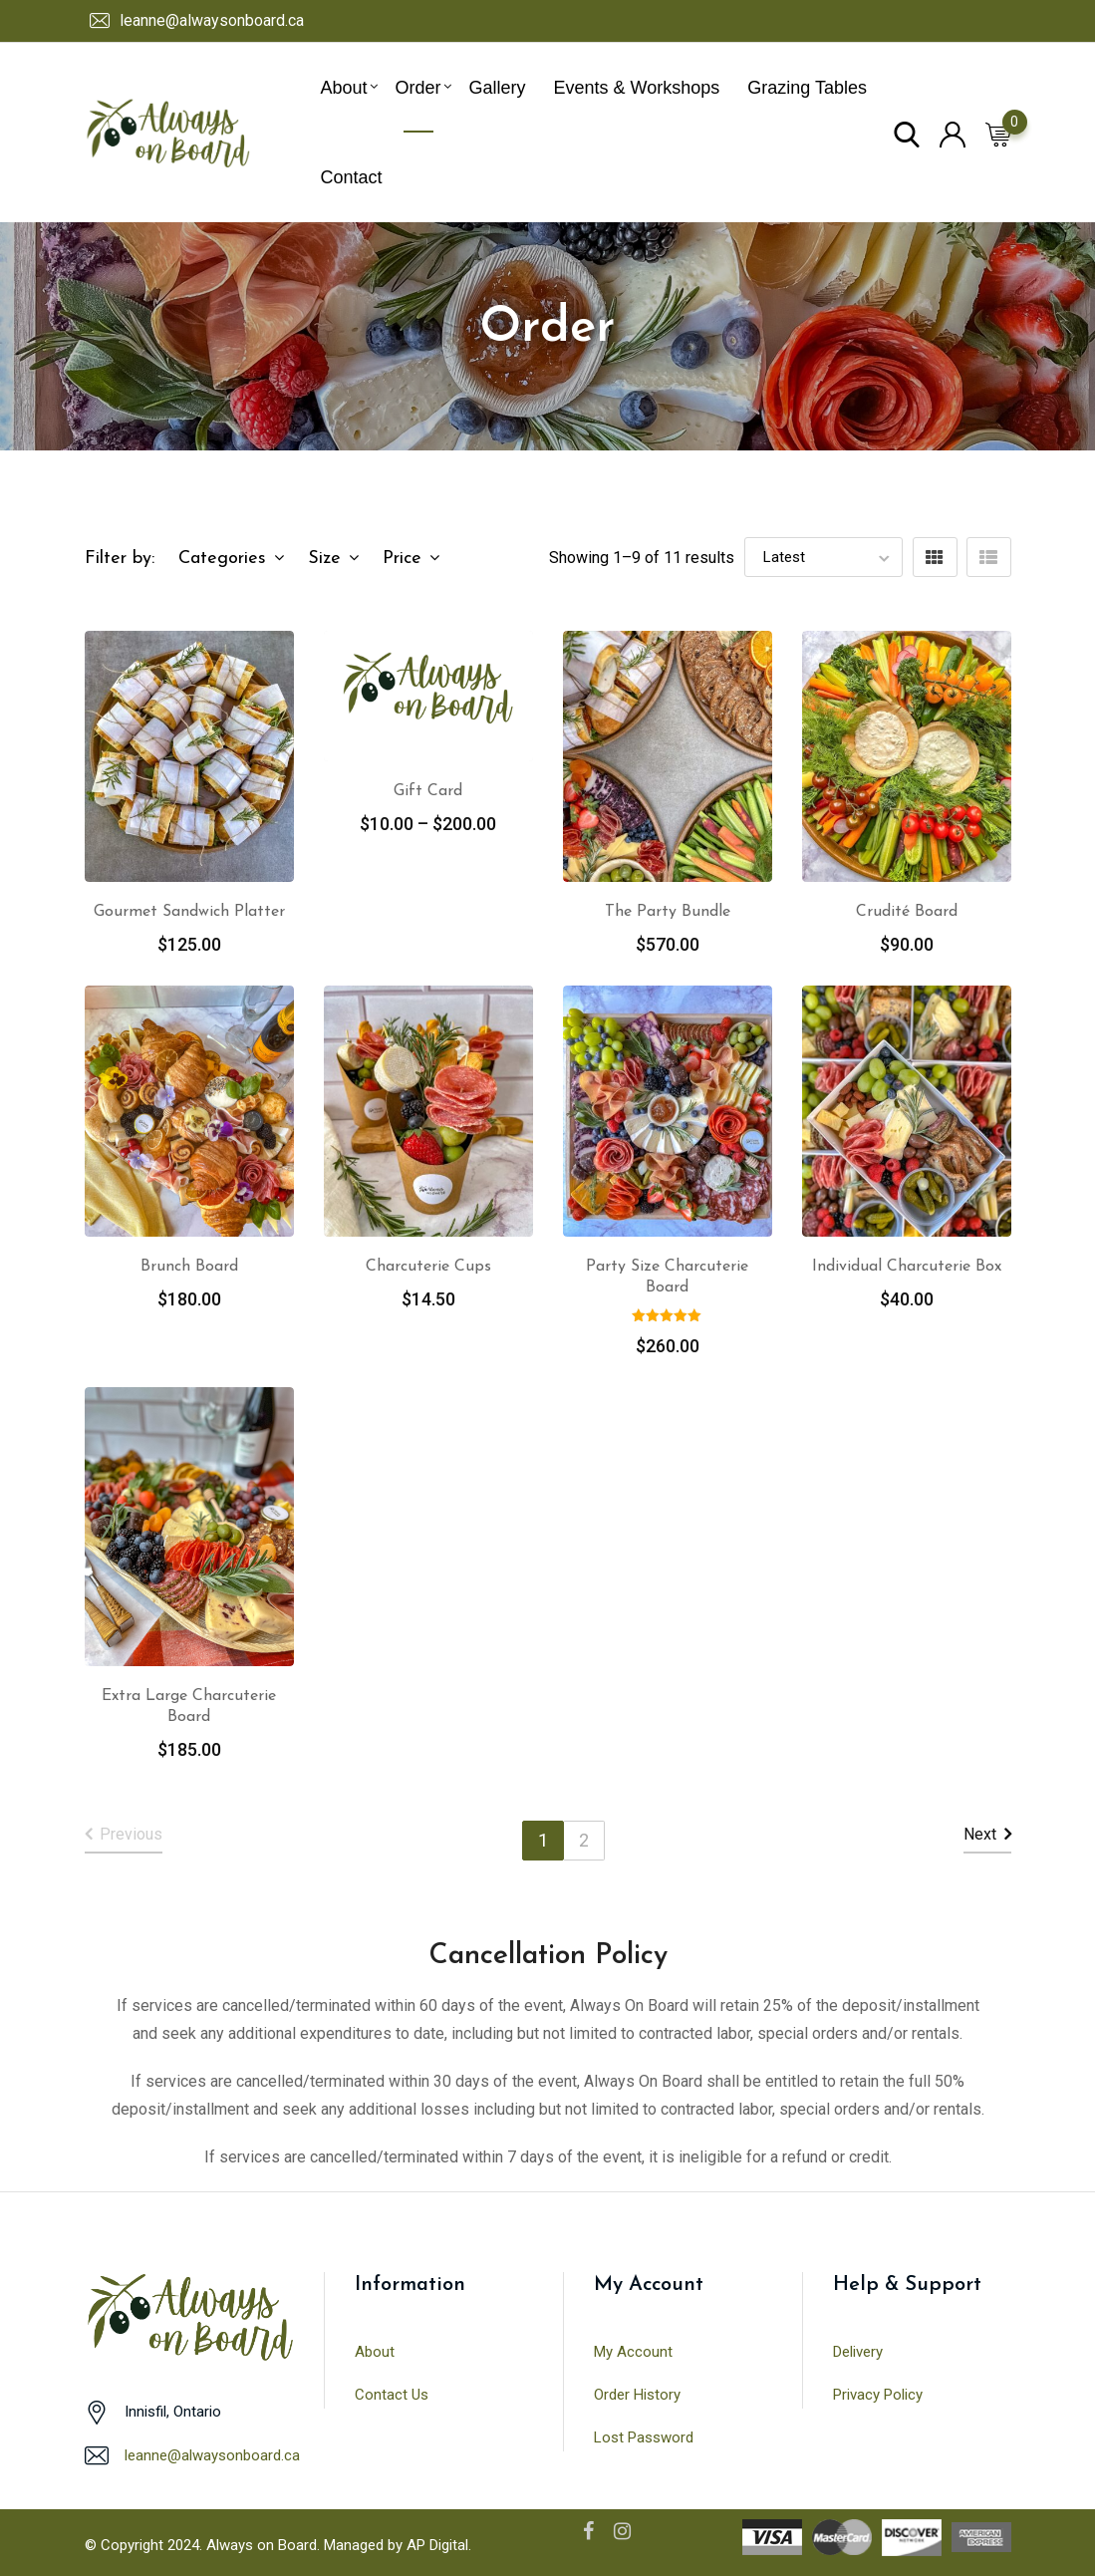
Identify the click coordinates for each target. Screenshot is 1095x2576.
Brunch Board (189, 1267)
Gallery (497, 88)
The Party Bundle (667, 912)
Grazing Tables (807, 88)
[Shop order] (823, 557)
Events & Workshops (637, 88)
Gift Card (428, 791)
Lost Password (643, 2437)
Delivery (858, 2352)
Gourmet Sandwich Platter (189, 912)
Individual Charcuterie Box (906, 1267)
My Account (633, 2352)
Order (418, 88)
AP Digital (437, 2545)
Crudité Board (907, 912)
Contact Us (391, 2395)
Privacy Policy (878, 2395)
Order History (637, 2395)
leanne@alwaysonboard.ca (212, 20)
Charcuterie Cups (428, 1267)
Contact (352, 177)
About (344, 88)
